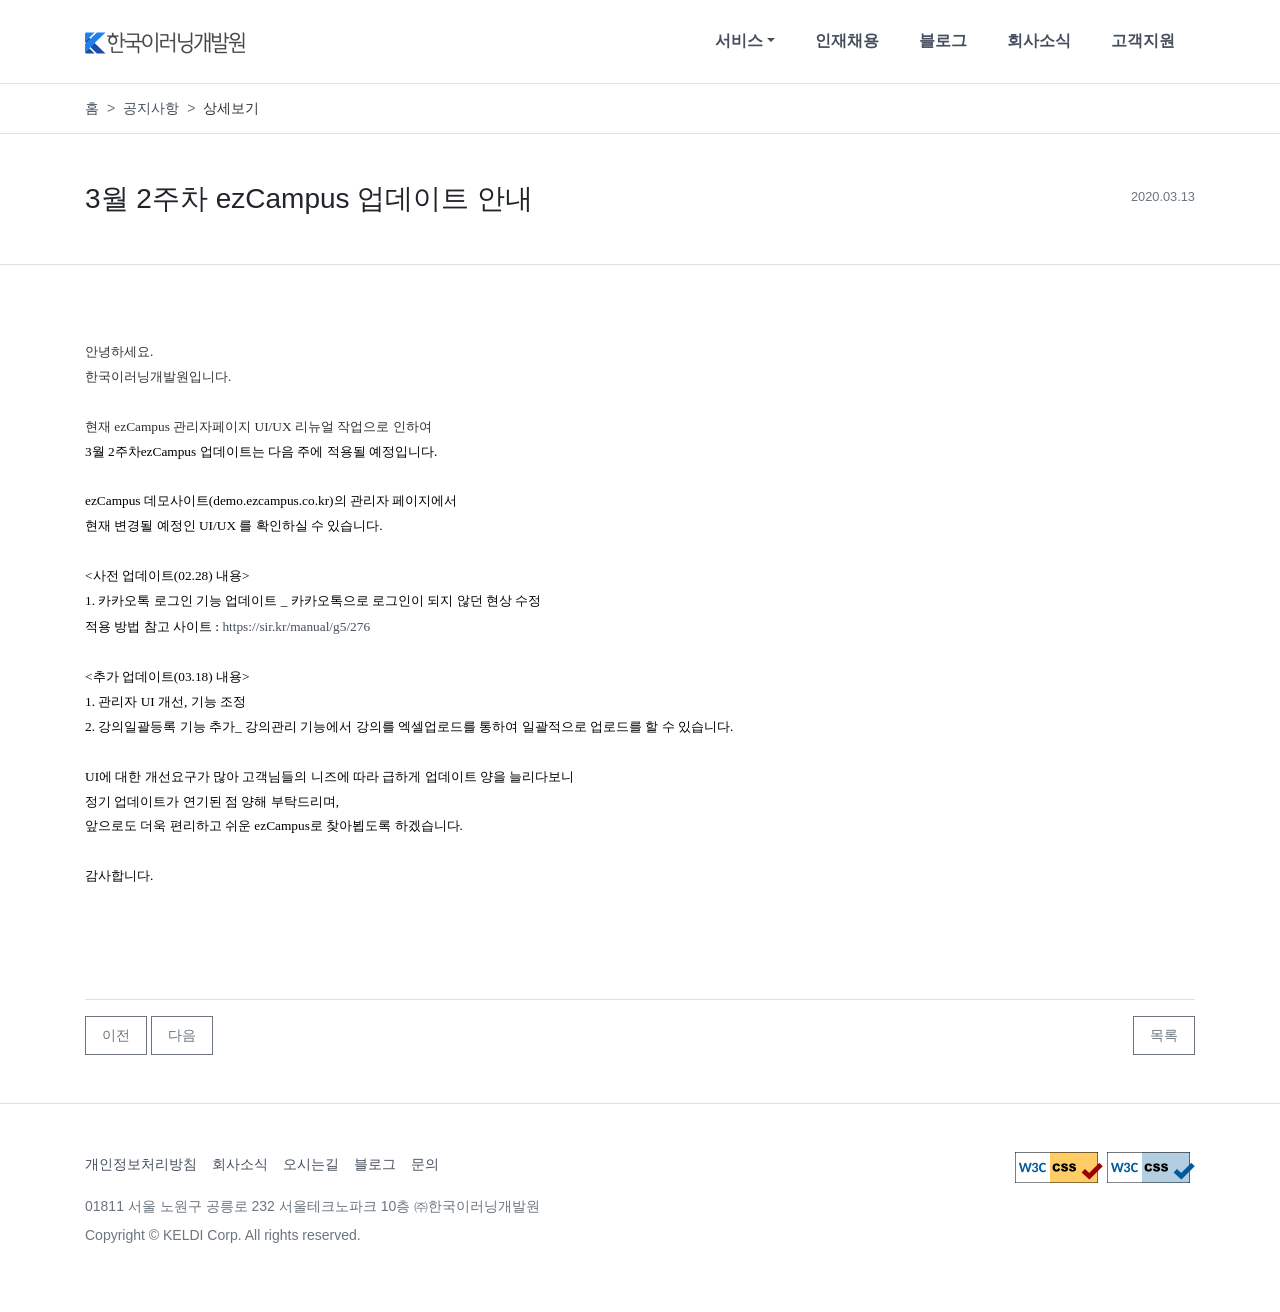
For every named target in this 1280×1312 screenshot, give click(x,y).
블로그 (943, 40)
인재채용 (847, 40)
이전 (116, 1035)
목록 (1164, 1035)
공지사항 (151, 108)
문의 (425, 1164)
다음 (182, 1035)
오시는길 (311, 1164)
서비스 (739, 40)
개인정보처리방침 (141, 1164)
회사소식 (1039, 40)
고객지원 (1143, 40)
